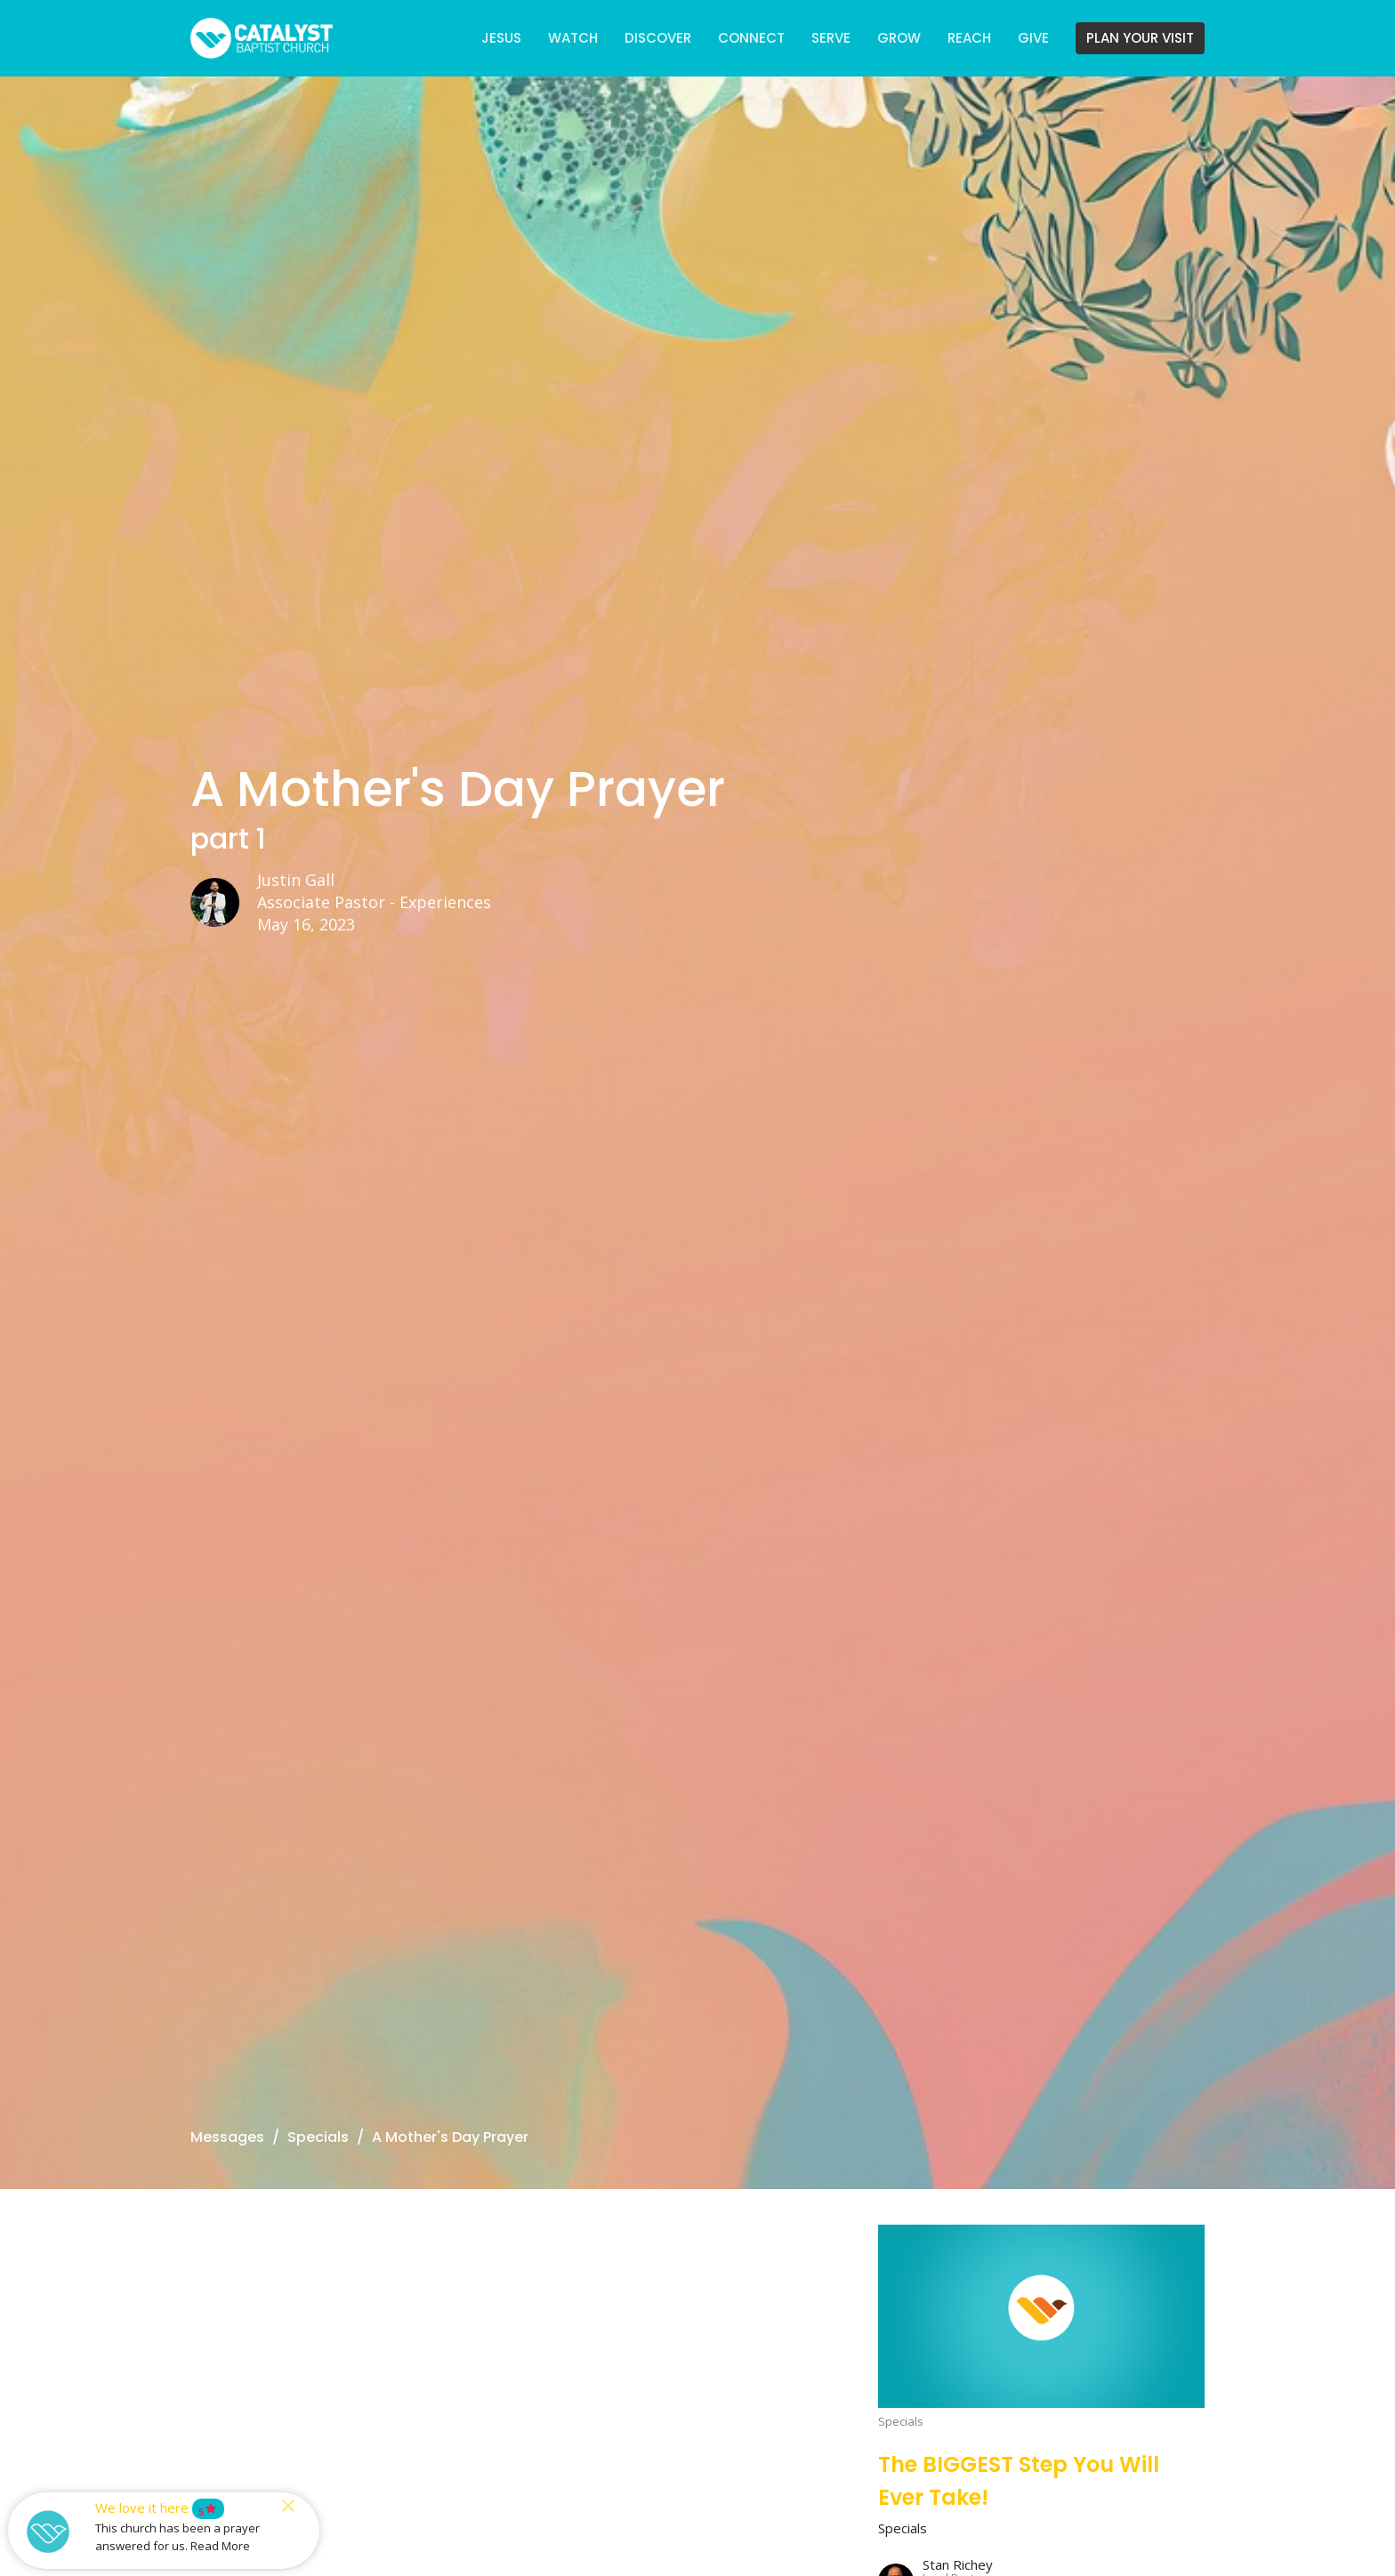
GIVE (1033, 37)
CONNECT (751, 37)
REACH (969, 37)
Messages (227, 2137)
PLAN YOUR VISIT (1140, 37)
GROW (899, 37)
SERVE (831, 37)
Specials (318, 2137)
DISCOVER (658, 37)
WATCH (573, 37)
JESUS (501, 37)
